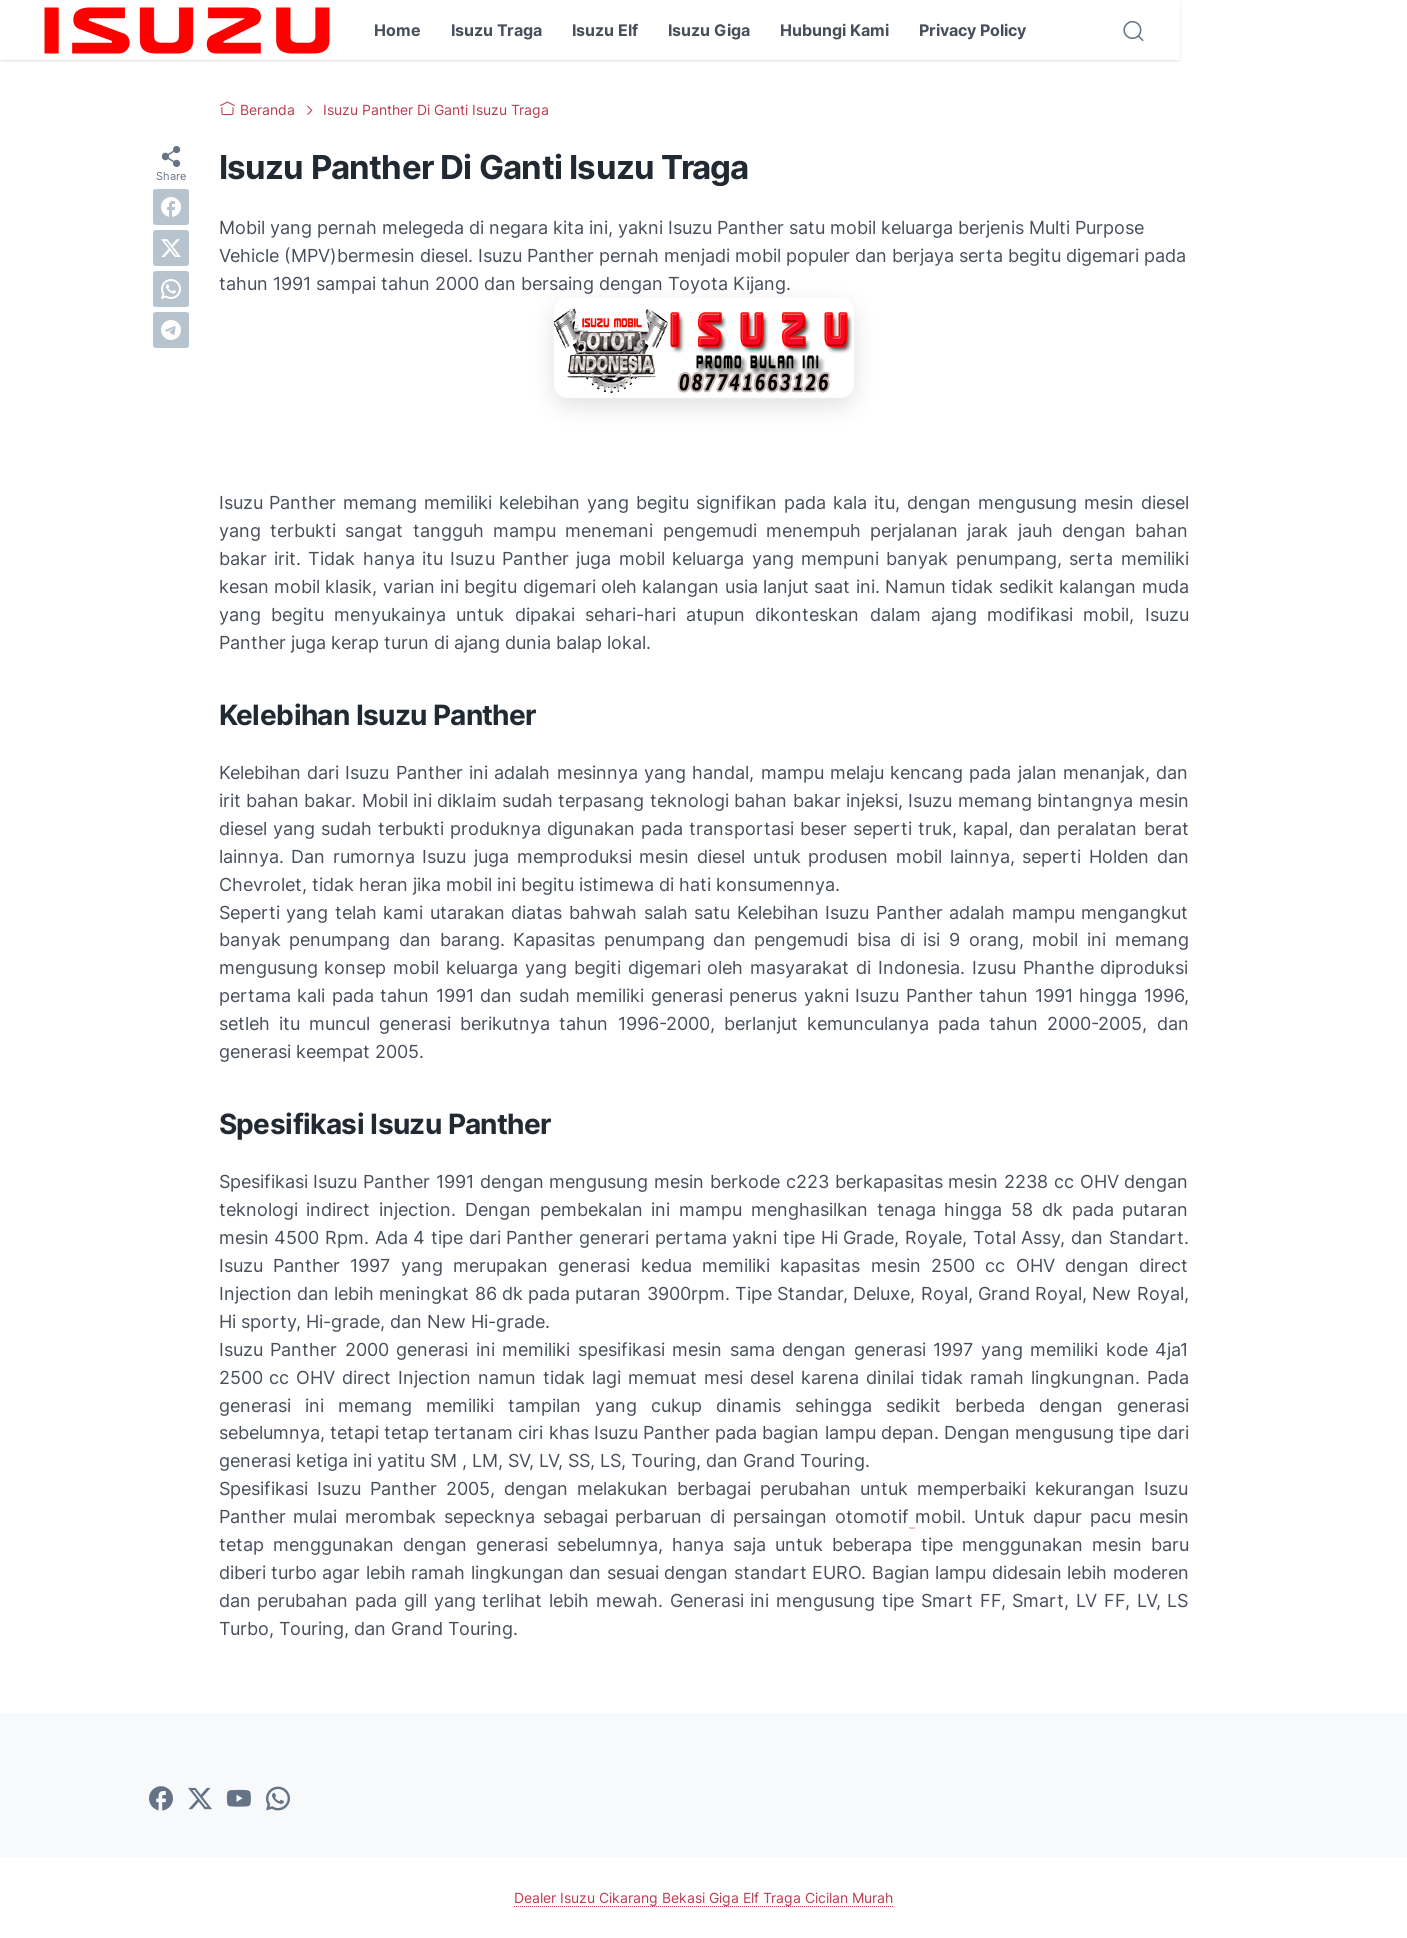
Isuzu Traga (496, 30)
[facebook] (171, 207)
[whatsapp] (171, 289)
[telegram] (171, 330)
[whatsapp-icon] (278, 1800)
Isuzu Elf (605, 30)
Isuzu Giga (709, 30)
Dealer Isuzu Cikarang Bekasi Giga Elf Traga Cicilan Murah (703, 1897)
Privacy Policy (972, 30)
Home (397, 30)
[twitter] (171, 248)
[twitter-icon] (200, 1800)
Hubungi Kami (834, 30)
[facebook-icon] (161, 1800)
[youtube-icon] (239, 1800)
